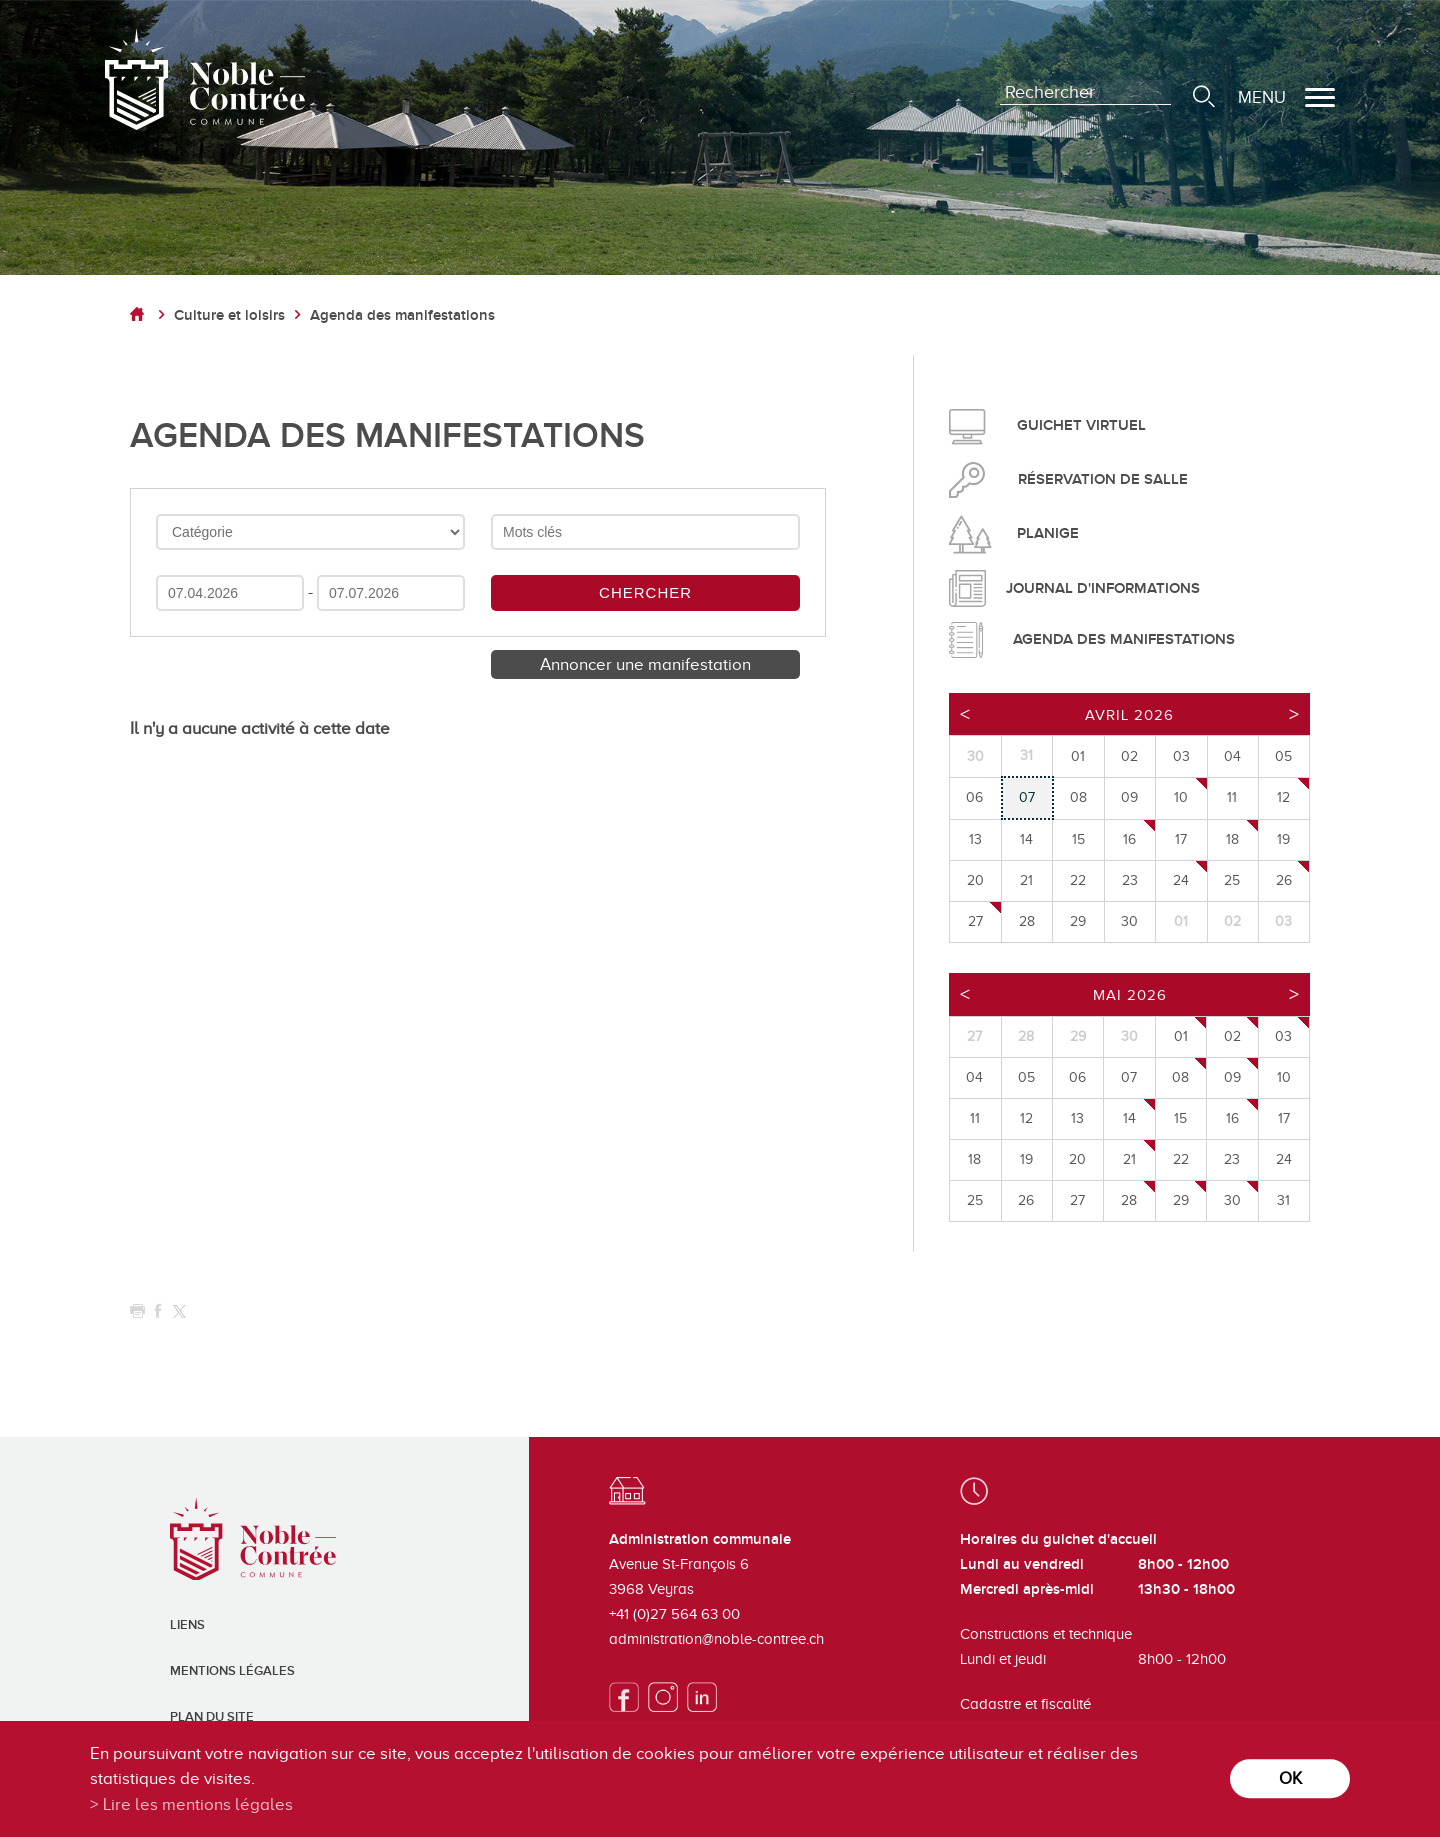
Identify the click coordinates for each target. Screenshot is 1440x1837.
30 (1232, 1200)
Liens (187, 1625)
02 (1232, 1036)
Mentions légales (232, 1671)
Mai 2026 (1130, 995)
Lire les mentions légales (198, 1804)
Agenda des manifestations (402, 315)
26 (1284, 880)
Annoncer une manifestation (645, 664)
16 (1129, 839)
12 (1283, 797)
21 (1129, 1159)
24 (1181, 880)
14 (1129, 1118)
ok (1290, 1778)
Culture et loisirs (229, 315)
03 (1283, 1036)
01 (1181, 1036)
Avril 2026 (1129, 715)
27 (975, 921)
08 (1180, 1077)
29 (1181, 1200)
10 (1181, 797)
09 (1232, 1077)
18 (1232, 839)
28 (1129, 1200)
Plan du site (212, 1717)
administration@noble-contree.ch (716, 1639)
